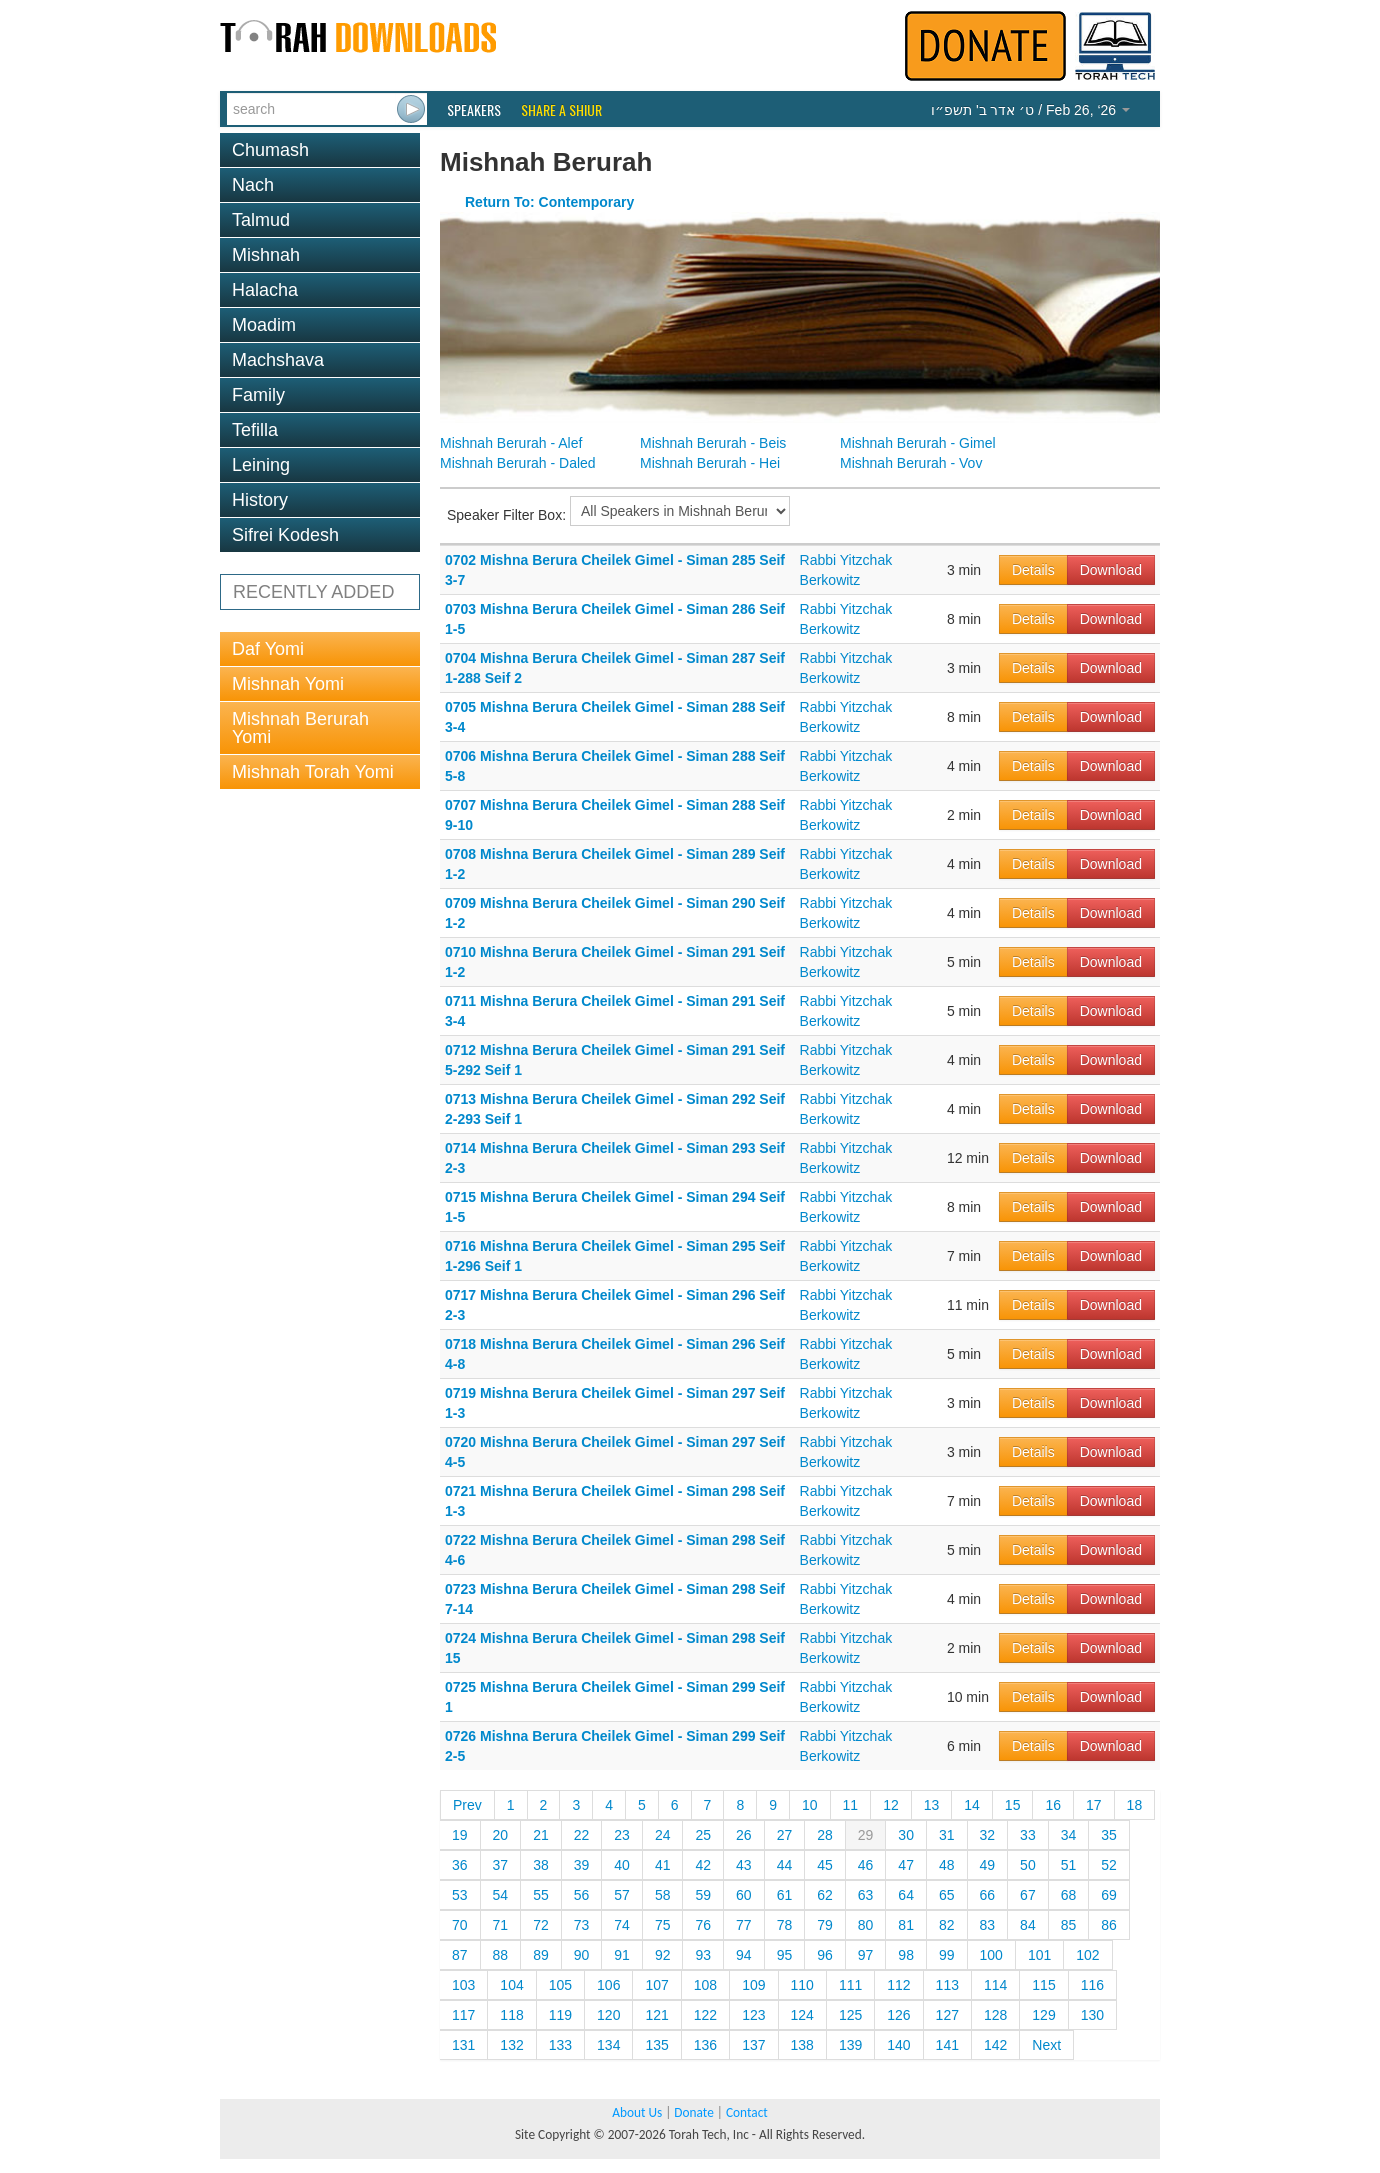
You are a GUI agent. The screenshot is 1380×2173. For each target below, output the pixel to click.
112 (898, 1985)
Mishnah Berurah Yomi (300, 728)
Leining (261, 465)
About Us (637, 2112)
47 (906, 1865)
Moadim (264, 325)
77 (744, 1925)
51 (1069, 1865)
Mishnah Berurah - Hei (710, 463)
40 (622, 1865)
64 (906, 1895)
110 (802, 1985)
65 (947, 1895)
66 (988, 1895)
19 (460, 1835)
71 (501, 1925)
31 (947, 1835)
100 (991, 1955)
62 (825, 1895)
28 (825, 1835)
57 (622, 1895)
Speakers (474, 110)
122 (705, 2015)
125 (850, 2015)
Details (1033, 570)
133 (560, 2045)
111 (850, 1985)
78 (785, 1925)
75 (663, 1925)
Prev (467, 1805)
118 (511, 2015)
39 (582, 1865)
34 (1069, 1835)
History (260, 500)
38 (541, 1865)
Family (258, 395)
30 (906, 1835)
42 (703, 1865)
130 (1092, 2015)
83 (988, 1925)
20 (501, 1835)
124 (802, 2015)
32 (988, 1835)
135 (656, 2045)
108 (705, 1985)
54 (501, 1895)
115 (1043, 1985)
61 (785, 1895)
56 (582, 1895)
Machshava (278, 360)
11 (851, 1805)
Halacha (265, 290)
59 (703, 1895)
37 (501, 1865)
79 (825, 1925)
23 (622, 1835)
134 (608, 2045)
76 (703, 1925)
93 (703, 1955)
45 (825, 1865)
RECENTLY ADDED (313, 592)
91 (622, 1955)
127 (947, 2015)
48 (947, 1865)
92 (663, 1955)
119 (560, 2015)
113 (947, 1985)
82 (947, 1925)
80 (866, 1925)
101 (1039, 1955)
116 (1092, 1985)
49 (988, 1865)
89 (541, 1955)
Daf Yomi (268, 649)
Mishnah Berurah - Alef (511, 443)
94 (744, 1955)
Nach (253, 185)
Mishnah (266, 255)
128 (995, 2015)
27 (785, 1835)
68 (1069, 1895)
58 (663, 1895)
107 (656, 1985)
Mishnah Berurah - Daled (518, 463)
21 (541, 1835)
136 (705, 2045)
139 (850, 2045)
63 (866, 1895)
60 (744, 1895)
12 (891, 1805)
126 (898, 2015)
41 (663, 1865)
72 (541, 1925)
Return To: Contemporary (549, 202)
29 (866, 1835)
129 (1043, 2015)
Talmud (261, 220)
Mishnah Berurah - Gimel (918, 443)
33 (1028, 1835)
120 (608, 2015)
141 (947, 2045)
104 (511, 1985)
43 (744, 1865)
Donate (693, 2112)
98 (906, 1955)
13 (932, 1805)
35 (1109, 1835)
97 (866, 1955)
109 (753, 1985)
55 (541, 1895)
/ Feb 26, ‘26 (1030, 110)
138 (802, 2045)
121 (656, 2015)
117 (463, 2015)
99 (947, 1955)
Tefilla (255, 430)
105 (560, 1985)
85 (1069, 1925)
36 (460, 1865)
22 (582, 1835)
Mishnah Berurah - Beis (713, 443)
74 (622, 1925)
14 (972, 1805)
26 (744, 1835)
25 (703, 1835)
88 (501, 1955)
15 (1013, 1805)
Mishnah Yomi (288, 684)
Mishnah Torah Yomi (313, 772)
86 (1109, 1925)
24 (663, 1835)
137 (753, 2045)
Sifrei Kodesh (285, 535)
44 (785, 1865)
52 (1109, 1865)
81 (906, 1925)
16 (1053, 1805)
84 (1028, 1925)
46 (866, 1865)
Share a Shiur (561, 110)
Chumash (270, 150)
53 (460, 1895)
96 (825, 1955)
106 (608, 1985)
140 (898, 2045)
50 (1028, 1865)
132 (511, 2045)
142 (995, 2045)
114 (995, 1985)
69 (1109, 1895)
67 (1028, 1895)
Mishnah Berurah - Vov (911, 463)
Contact (747, 2112)
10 (810, 1805)
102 (1087, 1955)
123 (753, 2015)
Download (1111, 570)
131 (463, 2045)
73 (582, 1925)
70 (460, 1925)
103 (463, 1985)
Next (1046, 2045)
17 (1094, 1805)
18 (1135, 1805)
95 (785, 1955)
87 (460, 1955)
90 (582, 1955)
